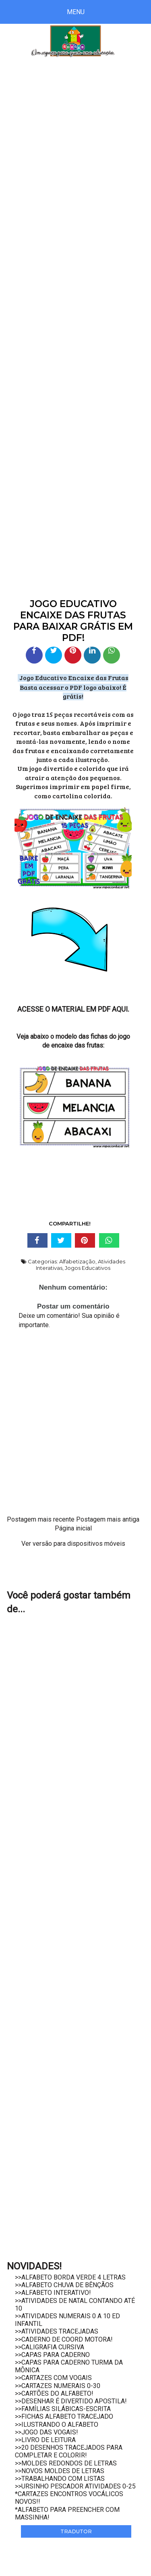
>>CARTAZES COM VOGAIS (53, 2378)
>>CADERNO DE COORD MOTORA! (64, 2339)
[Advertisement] (75, 152)
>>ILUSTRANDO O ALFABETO (56, 2424)
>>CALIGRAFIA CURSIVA (49, 2347)
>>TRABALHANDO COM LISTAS (60, 2478)
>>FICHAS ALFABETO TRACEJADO (64, 2416)
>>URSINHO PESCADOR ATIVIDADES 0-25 (75, 2486)
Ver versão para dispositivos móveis (73, 1543)
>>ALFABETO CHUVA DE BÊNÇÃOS (64, 2285)
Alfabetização (77, 1261)
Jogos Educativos (87, 1268)
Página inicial (73, 1528)
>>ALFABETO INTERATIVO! (53, 2292)
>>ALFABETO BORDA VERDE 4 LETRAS (70, 2277)
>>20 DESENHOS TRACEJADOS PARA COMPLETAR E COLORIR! (68, 2451)
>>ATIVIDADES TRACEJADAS (56, 2331)
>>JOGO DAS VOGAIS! (46, 2432)
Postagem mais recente (40, 1519)
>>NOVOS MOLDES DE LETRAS (59, 2471)
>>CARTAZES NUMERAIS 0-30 (57, 2386)
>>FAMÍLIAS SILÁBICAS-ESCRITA (63, 2409)
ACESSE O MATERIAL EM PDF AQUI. (73, 1009)
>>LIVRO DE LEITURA (45, 2440)
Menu (76, 12)
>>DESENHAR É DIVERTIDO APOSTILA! (71, 2401)
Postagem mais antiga (107, 1519)
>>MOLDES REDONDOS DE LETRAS (66, 2463)
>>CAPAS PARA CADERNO (52, 2355)
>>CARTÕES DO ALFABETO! (54, 2393)
